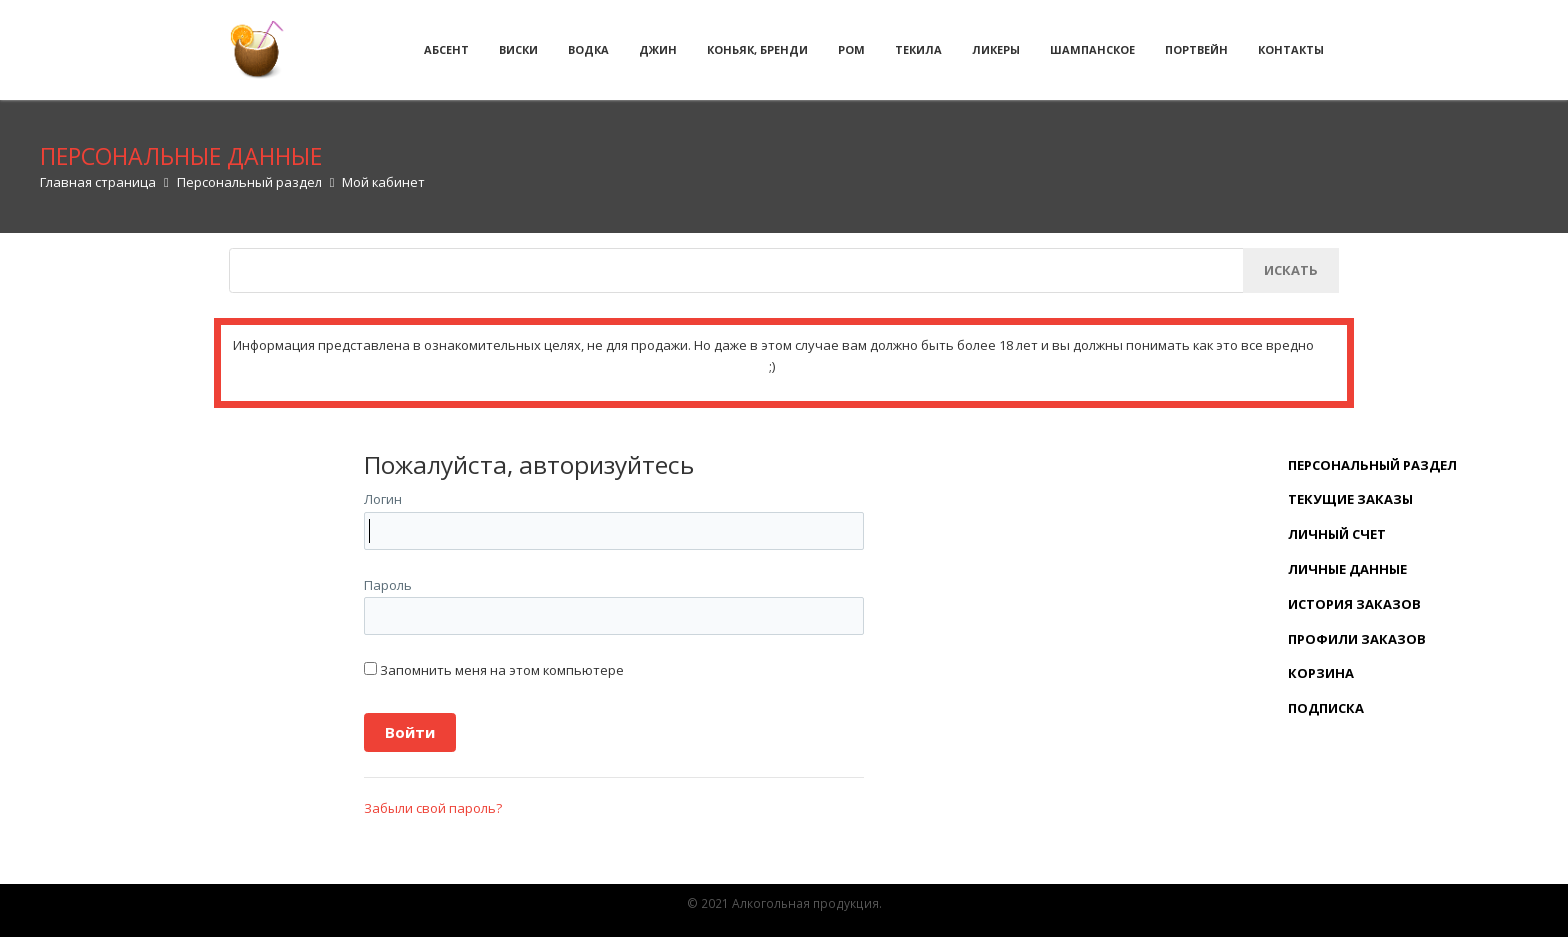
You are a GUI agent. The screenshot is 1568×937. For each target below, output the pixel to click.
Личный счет (1337, 534)
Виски (518, 49)
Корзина (1321, 673)
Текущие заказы (1350, 499)
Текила (918, 49)
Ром (851, 49)
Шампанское (1092, 49)
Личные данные (1347, 569)
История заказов (1354, 604)
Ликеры (996, 49)
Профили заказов (1357, 639)
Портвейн (1196, 49)
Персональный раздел (1372, 465)
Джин (658, 49)
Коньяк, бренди (757, 49)
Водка (588, 49)
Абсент (446, 49)
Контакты (1291, 49)
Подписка (1326, 708)
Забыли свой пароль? (433, 808)
